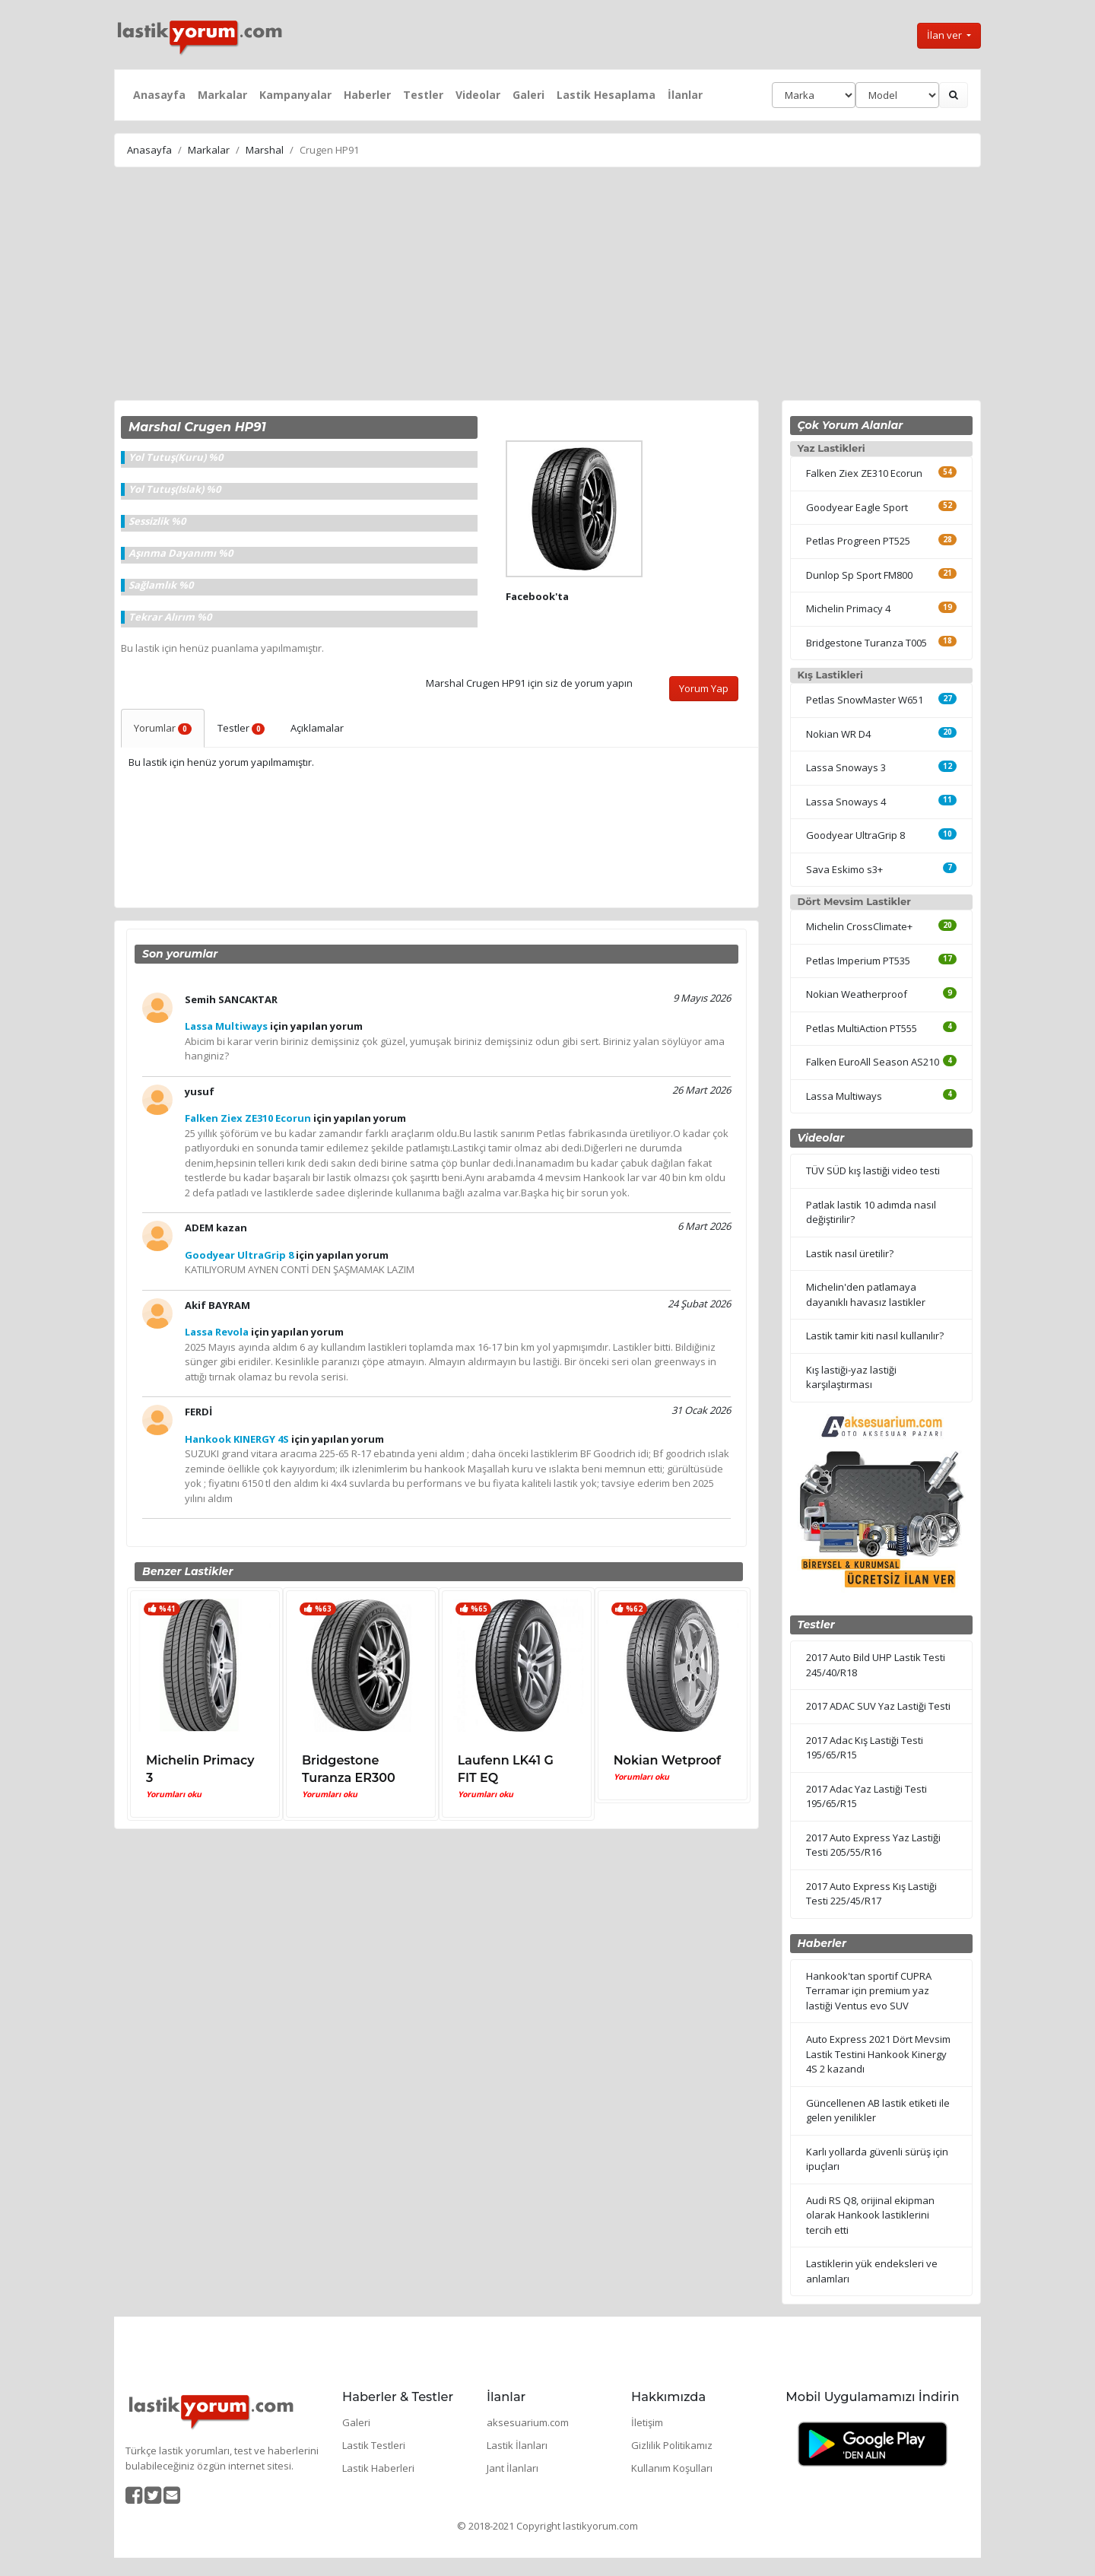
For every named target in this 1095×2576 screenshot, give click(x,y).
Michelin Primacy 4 (848, 608)
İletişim (647, 2422)
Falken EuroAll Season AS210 (872, 1062)
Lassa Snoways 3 (846, 767)
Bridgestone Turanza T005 (866, 643)
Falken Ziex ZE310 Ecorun (864, 473)
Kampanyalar (295, 94)
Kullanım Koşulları (672, 2468)
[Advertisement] (547, 285)
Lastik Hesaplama (606, 94)
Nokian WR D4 (838, 734)
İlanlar (685, 94)
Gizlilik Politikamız (672, 2445)
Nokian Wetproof (667, 1760)
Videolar (477, 94)
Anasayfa (159, 94)
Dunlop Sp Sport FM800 (859, 575)
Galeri (528, 94)
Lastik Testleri (373, 2445)
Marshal (265, 150)
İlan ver (945, 35)
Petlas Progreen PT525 (858, 541)
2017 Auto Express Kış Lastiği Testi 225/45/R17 (871, 1893)
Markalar (222, 94)
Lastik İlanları (517, 2445)
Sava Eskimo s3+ (844, 869)
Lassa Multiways (844, 1096)
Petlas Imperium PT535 (858, 960)
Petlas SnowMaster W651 (864, 700)
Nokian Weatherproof (856, 994)
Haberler (367, 94)
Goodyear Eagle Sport (857, 507)
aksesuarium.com (528, 2422)
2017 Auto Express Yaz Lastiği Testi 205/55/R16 (873, 1845)
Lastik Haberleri (378, 2468)
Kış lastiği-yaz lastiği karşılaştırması (851, 1377)
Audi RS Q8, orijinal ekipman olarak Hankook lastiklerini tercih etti (870, 2215)
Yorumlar (163, 728)
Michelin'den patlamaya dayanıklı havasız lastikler (865, 1294)
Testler (423, 94)
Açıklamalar (317, 728)
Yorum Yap (703, 688)
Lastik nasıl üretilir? (849, 1253)
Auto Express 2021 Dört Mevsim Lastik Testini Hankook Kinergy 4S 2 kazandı (878, 2054)
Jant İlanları (512, 2468)
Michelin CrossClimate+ (859, 926)
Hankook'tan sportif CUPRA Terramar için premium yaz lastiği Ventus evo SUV (869, 1990)
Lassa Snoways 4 (846, 801)
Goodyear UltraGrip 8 (855, 835)
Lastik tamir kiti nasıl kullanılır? (875, 1335)
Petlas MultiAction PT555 (861, 1028)
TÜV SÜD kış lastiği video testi (873, 1170)
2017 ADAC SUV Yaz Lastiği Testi (878, 1706)
